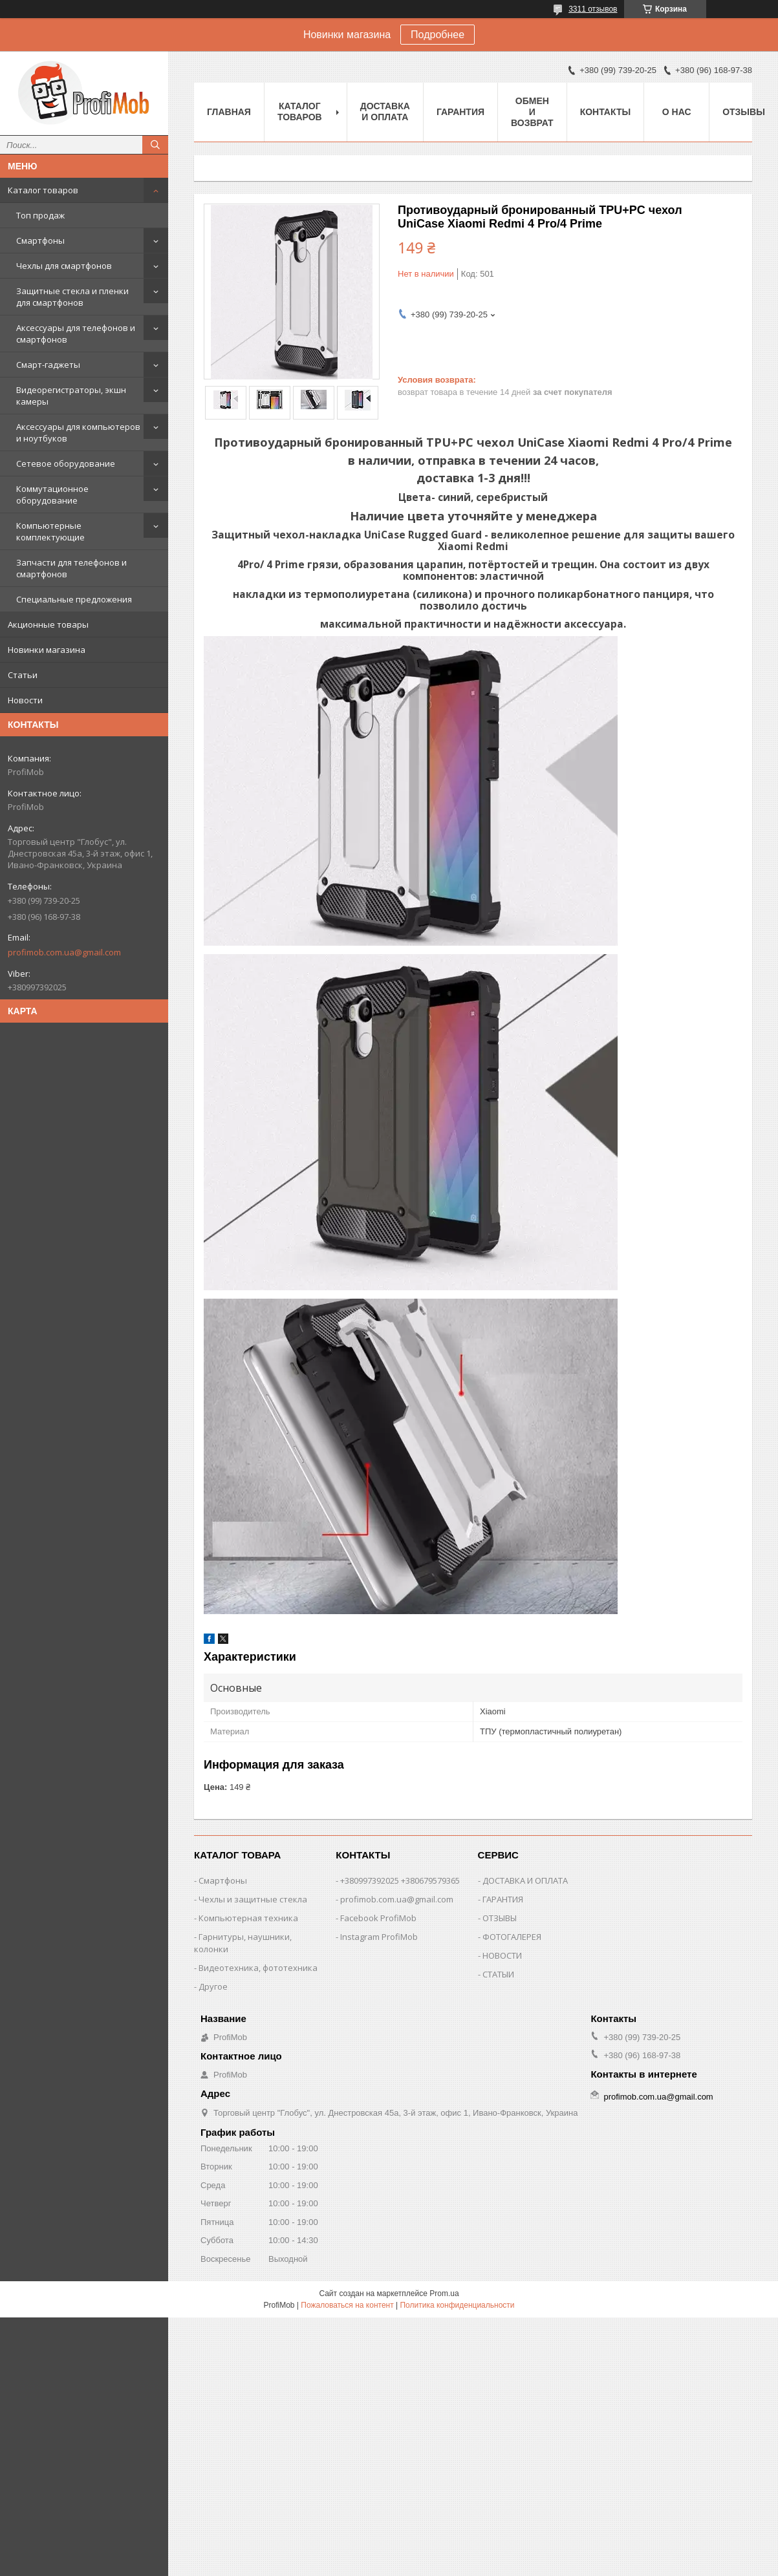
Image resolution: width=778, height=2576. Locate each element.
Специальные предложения (74, 599)
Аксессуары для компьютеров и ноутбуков (78, 432)
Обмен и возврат (532, 112)
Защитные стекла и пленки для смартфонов (72, 296)
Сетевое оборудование (65, 463)
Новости (25, 700)
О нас (676, 112)
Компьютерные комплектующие (50, 531)
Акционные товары (48, 624)
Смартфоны (40, 240)
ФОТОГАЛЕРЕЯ (511, 1937)
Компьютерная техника (248, 1918)
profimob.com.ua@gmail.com (64, 952)
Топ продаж (40, 215)
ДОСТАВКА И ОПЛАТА (525, 1880)
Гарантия (460, 112)
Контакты (605, 112)
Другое (213, 1986)
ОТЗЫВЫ (499, 1918)
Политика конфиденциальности (457, 2305)
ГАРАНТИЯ (502, 1899)
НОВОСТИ (502, 1955)
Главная (229, 112)
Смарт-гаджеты (48, 364)
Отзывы (743, 112)
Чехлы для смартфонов (64, 265)
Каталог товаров (43, 190)
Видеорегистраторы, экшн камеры (71, 395)
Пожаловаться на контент (347, 2305)
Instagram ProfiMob (379, 1937)
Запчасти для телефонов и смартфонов (71, 568)
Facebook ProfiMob (378, 1918)
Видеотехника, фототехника (258, 1968)
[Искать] (155, 144)
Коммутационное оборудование (52, 494)
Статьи (23, 675)
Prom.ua (444, 2293)
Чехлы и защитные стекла (253, 1899)
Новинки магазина (46, 649)
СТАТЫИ (498, 1974)
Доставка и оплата (385, 111)
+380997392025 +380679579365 (400, 1880)
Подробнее (437, 34)
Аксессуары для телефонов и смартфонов (75, 333)
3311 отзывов (592, 9)
